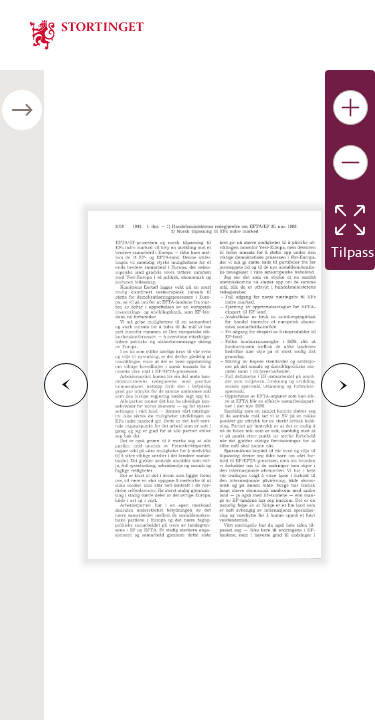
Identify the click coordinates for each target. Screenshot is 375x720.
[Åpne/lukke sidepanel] (22, 110)
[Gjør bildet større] (350, 107)
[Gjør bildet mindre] (350, 162)
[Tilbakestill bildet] (350, 220)
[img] (87, 33)
